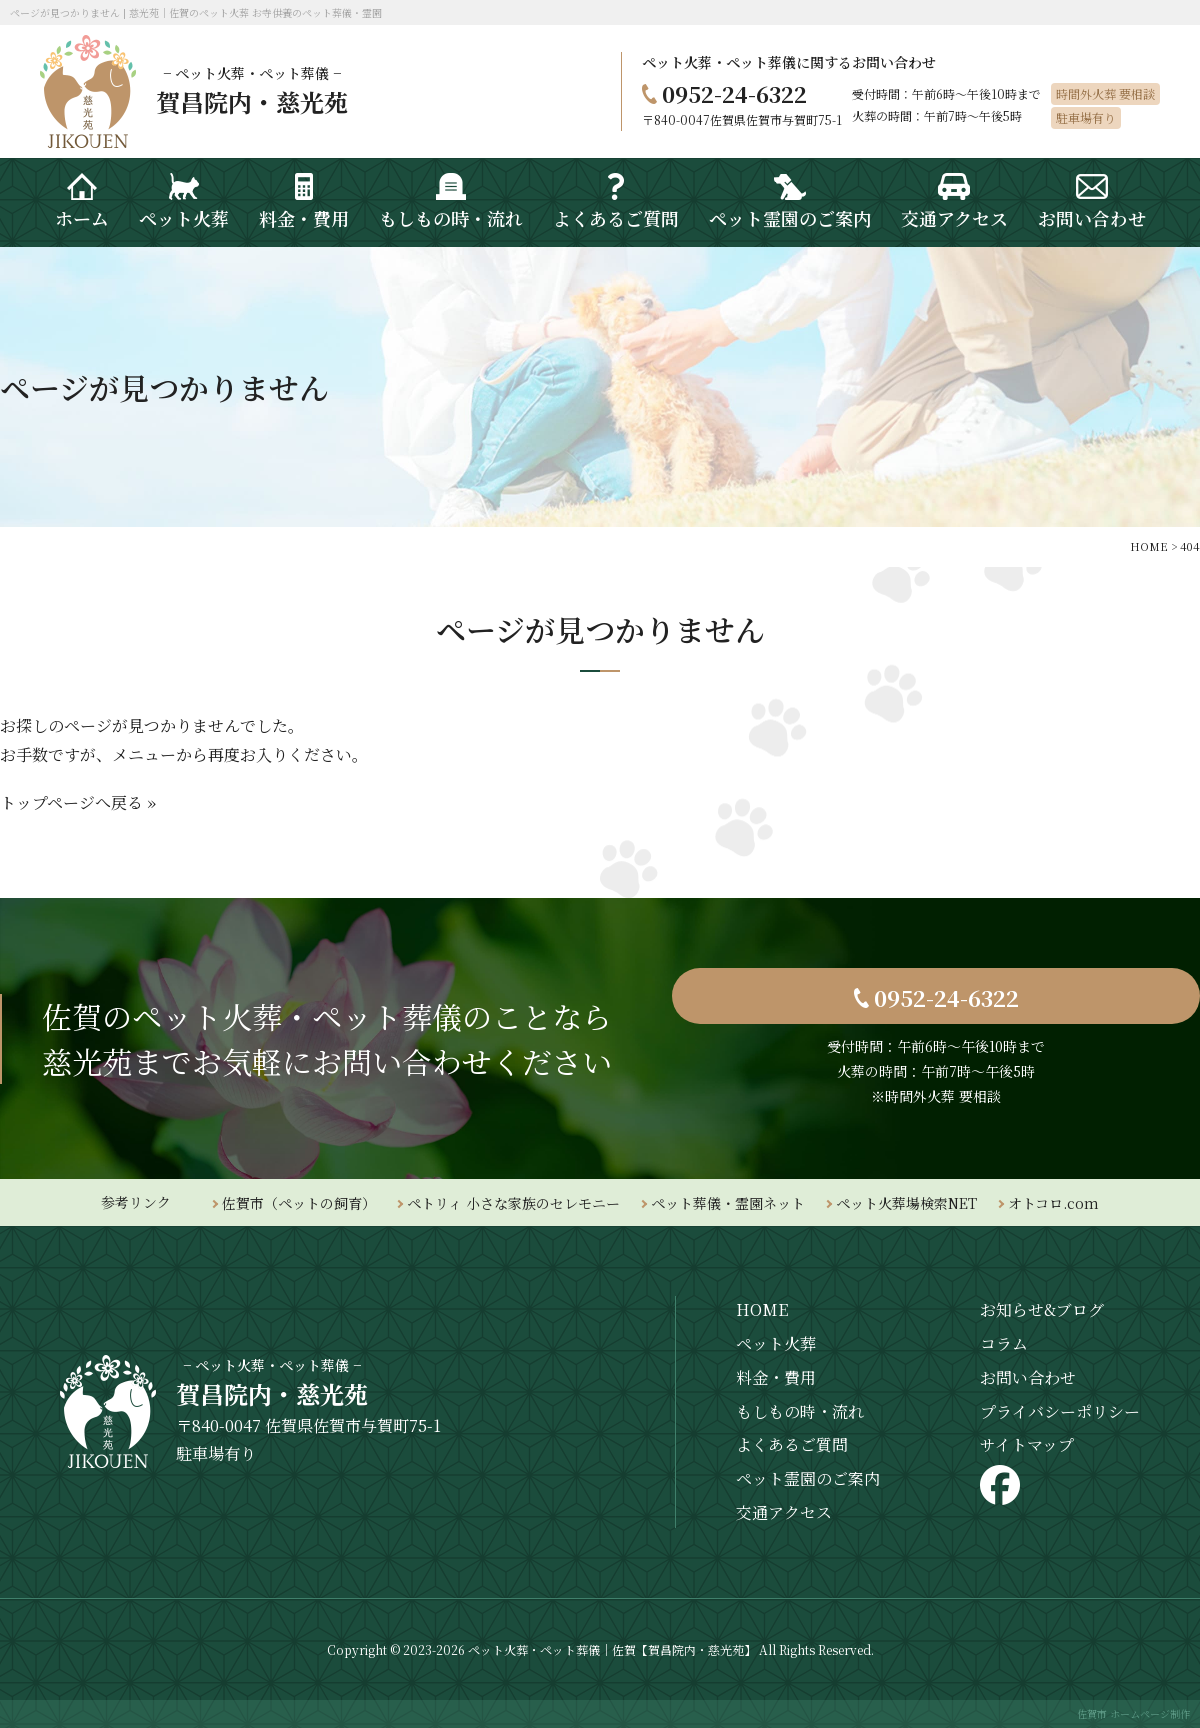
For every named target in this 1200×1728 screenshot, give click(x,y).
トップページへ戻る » (78, 802)
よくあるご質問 (792, 1444)
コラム (1004, 1343)
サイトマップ (1027, 1444)
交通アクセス (784, 1512)
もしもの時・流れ (800, 1411)
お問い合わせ (1028, 1377)
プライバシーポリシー (1060, 1411)
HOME (762, 1309)
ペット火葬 (776, 1343)
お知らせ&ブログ (1042, 1309)
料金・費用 (776, 1377)
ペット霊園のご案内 (808, 1478)
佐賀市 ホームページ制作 (1133, 1713)
